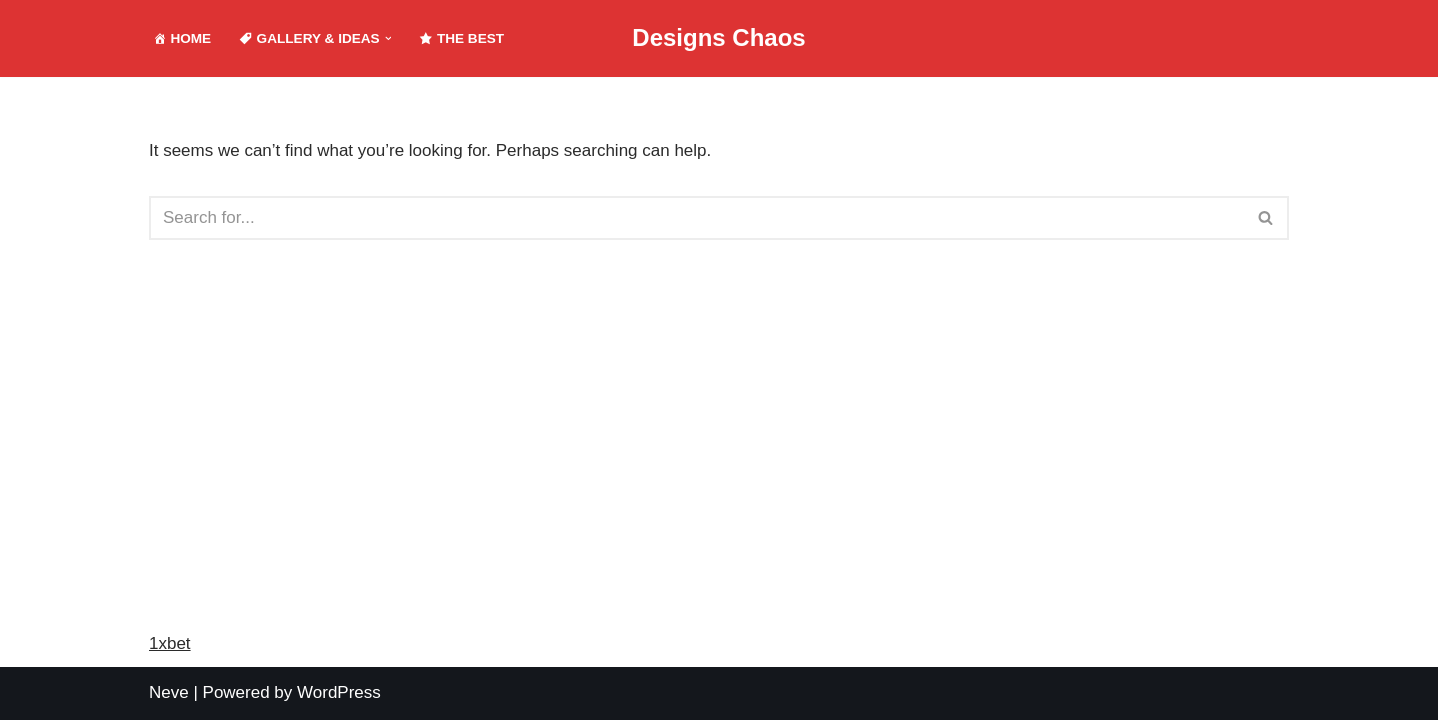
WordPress (339, 692)
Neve (169, 692)
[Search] (696, 218)
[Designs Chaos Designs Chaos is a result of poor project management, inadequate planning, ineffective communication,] (718, 38)
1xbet (170, 643)
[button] (388, 38)
